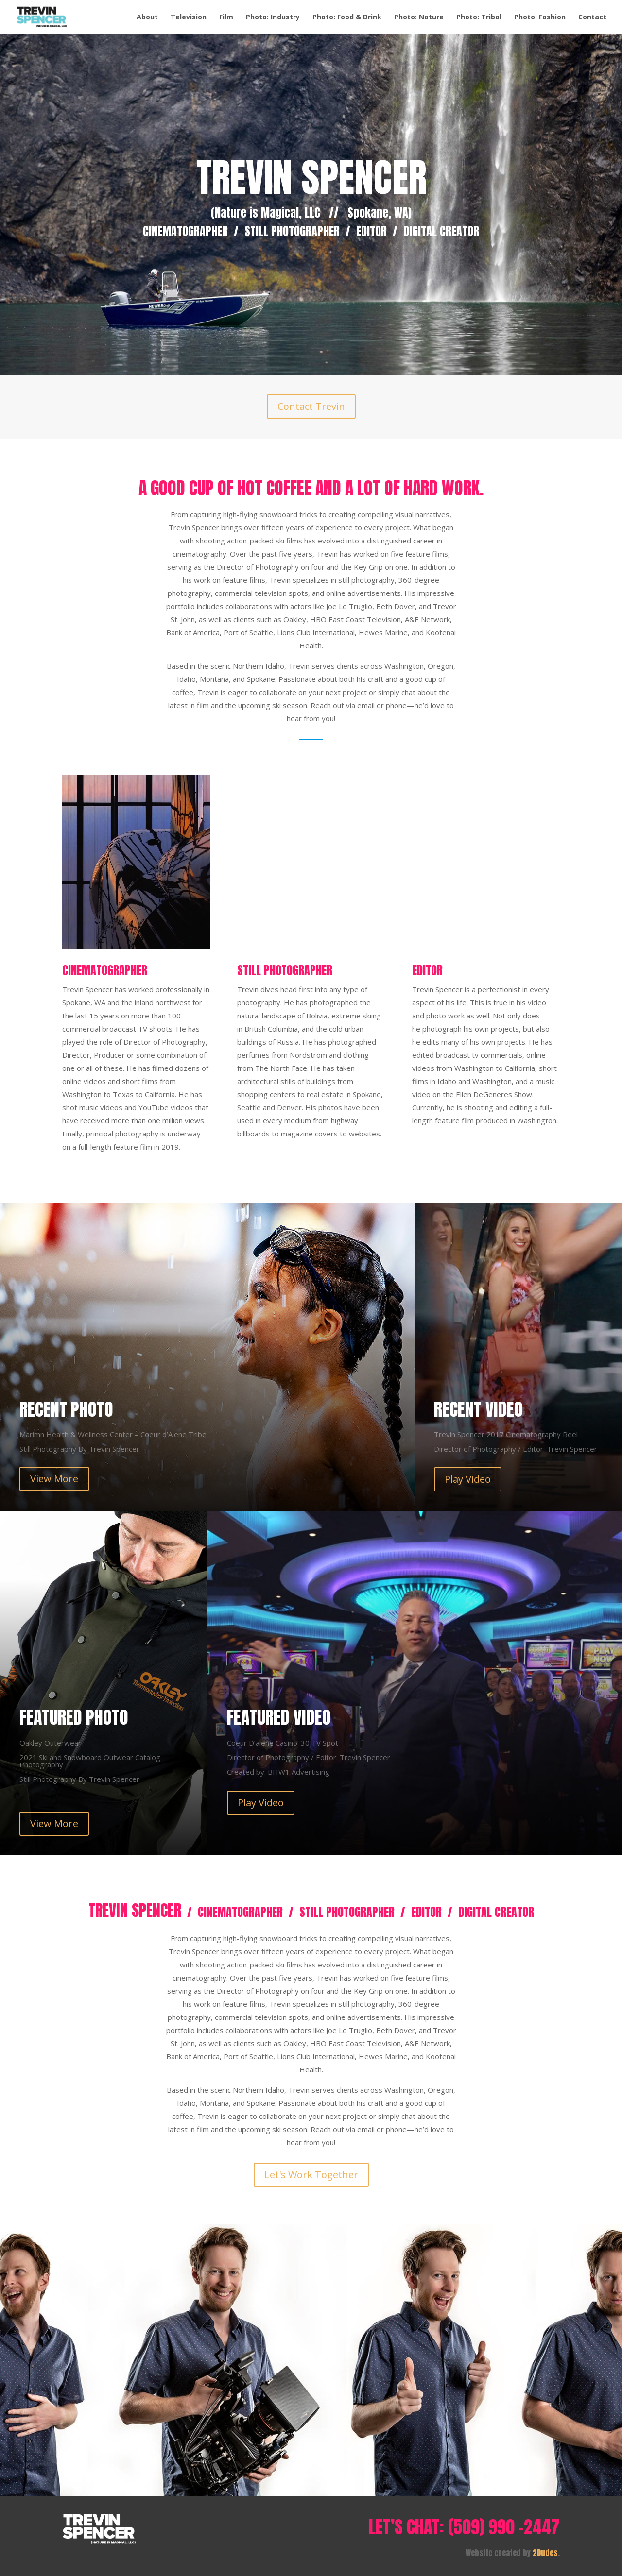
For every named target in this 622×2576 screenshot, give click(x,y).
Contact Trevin (311, 406)
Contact (592, 17)
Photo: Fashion (540, 17)
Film (226, 17)
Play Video (468, 1479)
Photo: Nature (419, 17)
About (147, 17)
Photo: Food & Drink (346, 17)
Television (189, 17)
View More (54, 1478)
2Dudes (545, 2553)
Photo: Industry (273, 17)
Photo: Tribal (478, 17)
